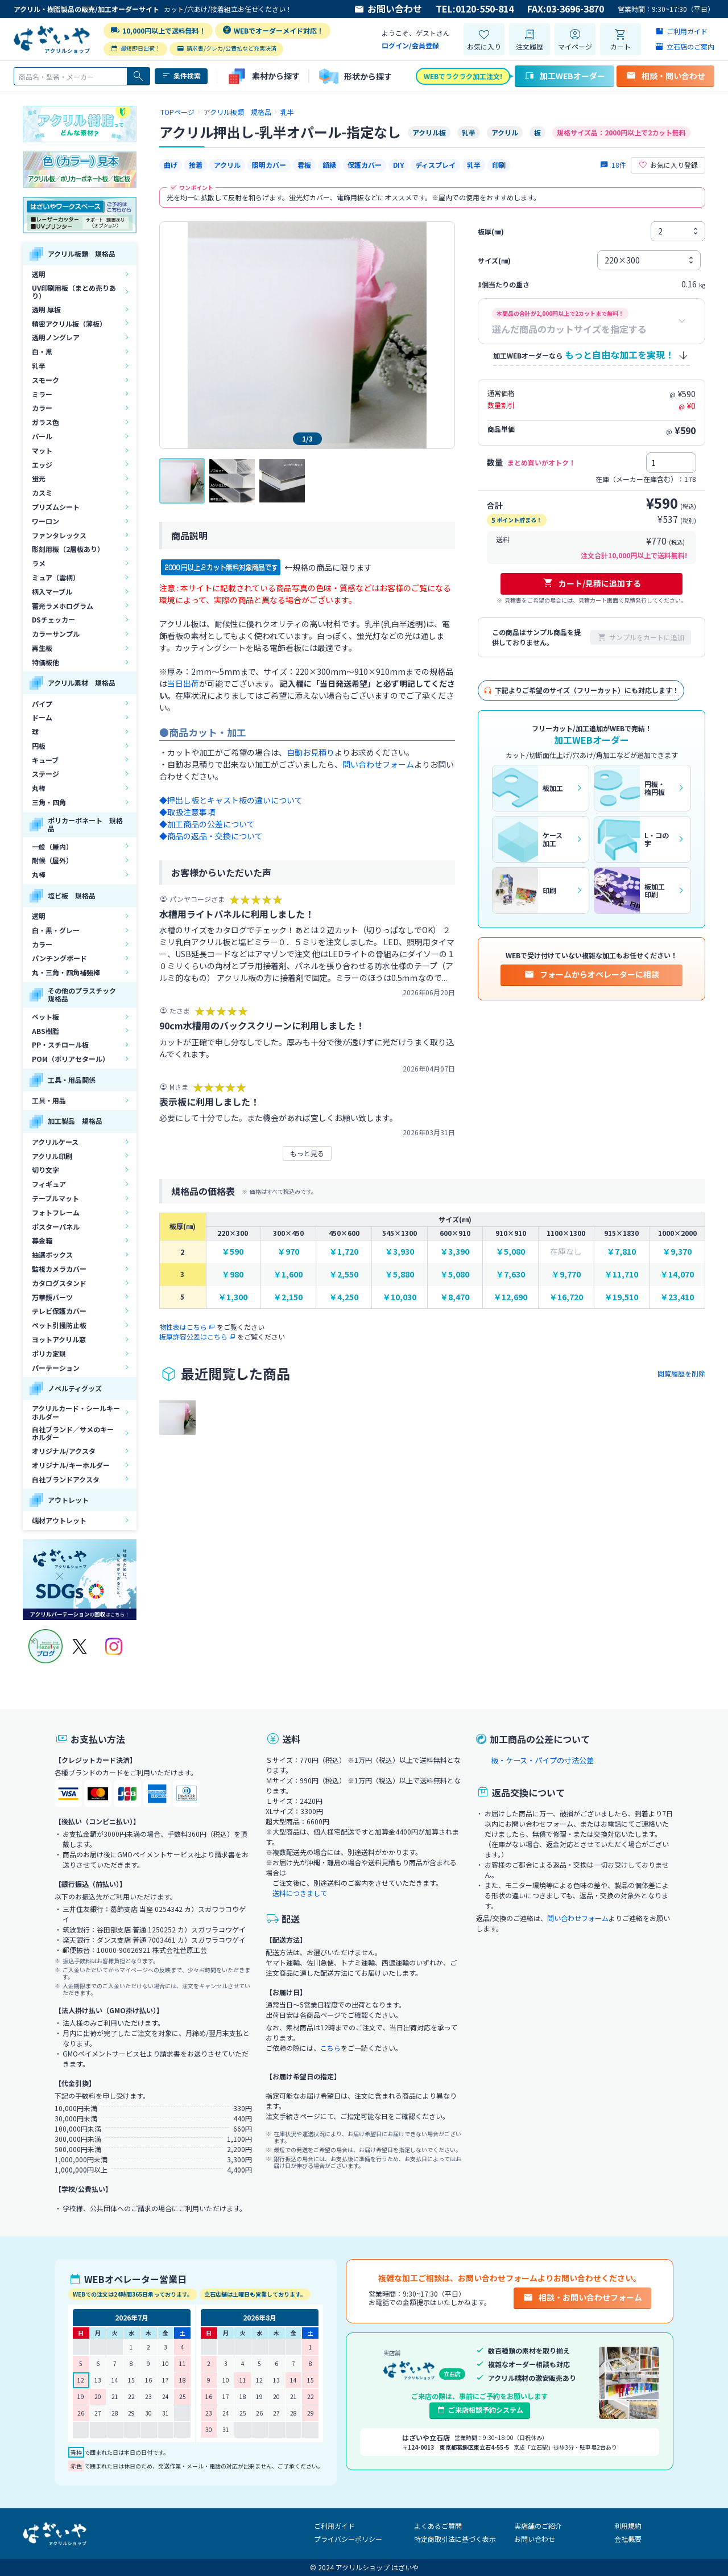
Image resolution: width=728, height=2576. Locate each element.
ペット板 (45, 1016)
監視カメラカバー (59, 1268)
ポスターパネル (56, 1226)
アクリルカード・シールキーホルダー (76, 1412)
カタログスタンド (59, 1283)
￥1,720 (343, 1251)
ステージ (45, 773)
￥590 (232, 1251)
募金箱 (42, 1240)
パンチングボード (59, 958)
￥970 (288, 1251)
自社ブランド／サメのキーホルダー (73, 1433)
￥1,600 (288, 1274)
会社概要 (628, 2539)
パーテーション (56, 1368)
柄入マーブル (52, 591)
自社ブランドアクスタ (66, 1479)
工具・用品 (49, 1100)
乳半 (39, 365)
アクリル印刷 (52, 1156)
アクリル (227, 165)
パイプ (42, 703)
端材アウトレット (59, 1520)
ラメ (39, 563)
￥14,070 (677, 1274)
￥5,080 (510, 1251)
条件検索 (181, 76)
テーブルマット (55, 1198)
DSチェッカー (53, 619)
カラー (42, 408)
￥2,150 (288, 1297)
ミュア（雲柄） (56, 577)
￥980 (232, 1274)
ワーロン (45, 521)
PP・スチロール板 (60, 1044)
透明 (39, 274)
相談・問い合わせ (665, 75)
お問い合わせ (388, 9)
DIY (398, 165)
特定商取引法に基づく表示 (455, 2539)
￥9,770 (566, 1274)
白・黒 (42, 351)
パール (42, 436)
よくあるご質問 (438, 2525)
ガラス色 (45, 422)
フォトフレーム (56, 1212)
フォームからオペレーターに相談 (591, 974)
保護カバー (365, 165)
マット (42, 450)
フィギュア (49, 1184)
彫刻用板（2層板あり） (68, 549)
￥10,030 (399, 1297)
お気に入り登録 (668, 165)
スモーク (45, 380)
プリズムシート (56, 507)
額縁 (329, 165)
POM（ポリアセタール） (70, 1059)
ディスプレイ (435, 165)
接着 (195, 165)
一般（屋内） (52, 846)
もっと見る (307, 1153)
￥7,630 (510, 1274)
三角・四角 (49, 802)
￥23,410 (677, 1297)
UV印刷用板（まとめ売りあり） (74, 291)
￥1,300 (232, 1297)
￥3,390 (454, 1251)
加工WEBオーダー (564, 75)
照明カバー (269, 165)
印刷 (499, 165)
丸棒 (39, 788)
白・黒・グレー (56, 930)
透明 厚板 (46, 309)
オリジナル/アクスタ (64, 1451)
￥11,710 (621, 1274)
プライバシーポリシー (348, 2539)
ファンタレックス (59, 535)
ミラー (42, 394)
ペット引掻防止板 (59, 1325)
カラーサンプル (56, 633)
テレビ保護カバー (59, 1311)
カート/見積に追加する (592, 583)
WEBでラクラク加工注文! (463, 76)
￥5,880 (399, 1274)
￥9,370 (677, 1251)
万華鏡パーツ (52, 1297)
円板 (39, 746)
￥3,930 (399, 1251)
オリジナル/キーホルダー (71, 1465)
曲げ (170, 165)
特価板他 (45, 662)
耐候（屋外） (52, 860)
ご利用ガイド (334, 2525)
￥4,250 (343, 1297)
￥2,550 (343, 1274)
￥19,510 (621, 1297)
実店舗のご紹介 (538, 2525)
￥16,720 (566, 1297)
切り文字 (45, 1169)
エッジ (42, 464)
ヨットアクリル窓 (59, 1339)
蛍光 (39, 478)
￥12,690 (510, 1297)
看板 (304, 165)
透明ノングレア (56, 337)
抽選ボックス (52, 1254)
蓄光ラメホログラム (62, 606)
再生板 (42, 648)
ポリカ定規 (49, 1353)
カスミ (42, 492)
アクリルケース (55, 1142)
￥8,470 (454, 1297)
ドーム (42, 717)
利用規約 (628, 2525)
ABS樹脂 (45, 1031)
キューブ (45, 760)
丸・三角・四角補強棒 (66, 972)
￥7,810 (621, 1251)
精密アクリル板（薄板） (69, 323)
